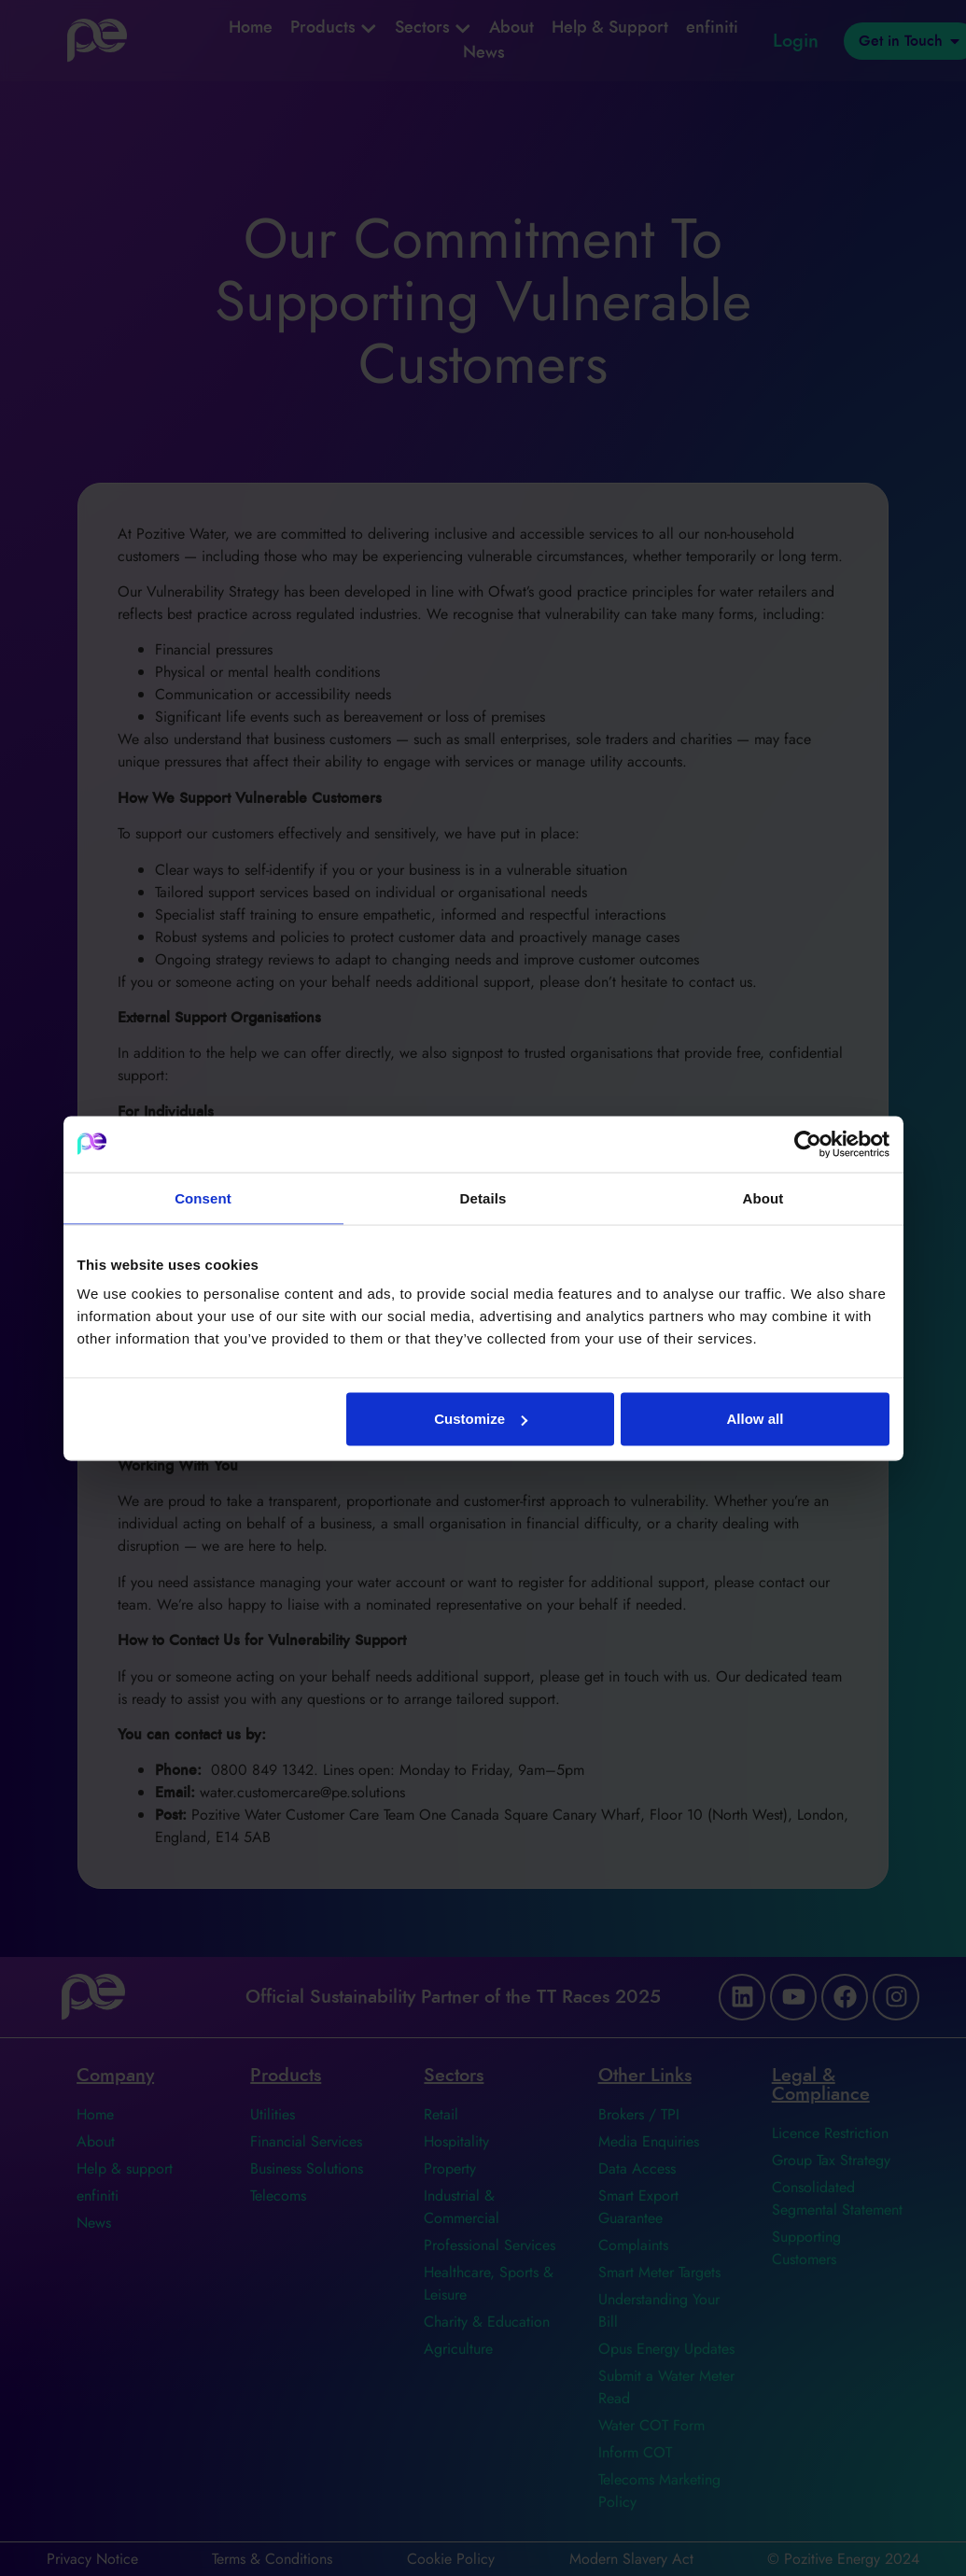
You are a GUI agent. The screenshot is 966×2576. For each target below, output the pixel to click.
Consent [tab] (203, 1197)
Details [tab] (483, 1197)
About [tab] (763, 1197)
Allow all (755, 1419)
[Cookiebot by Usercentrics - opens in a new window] (807, 1144)
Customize (480, 1419)
